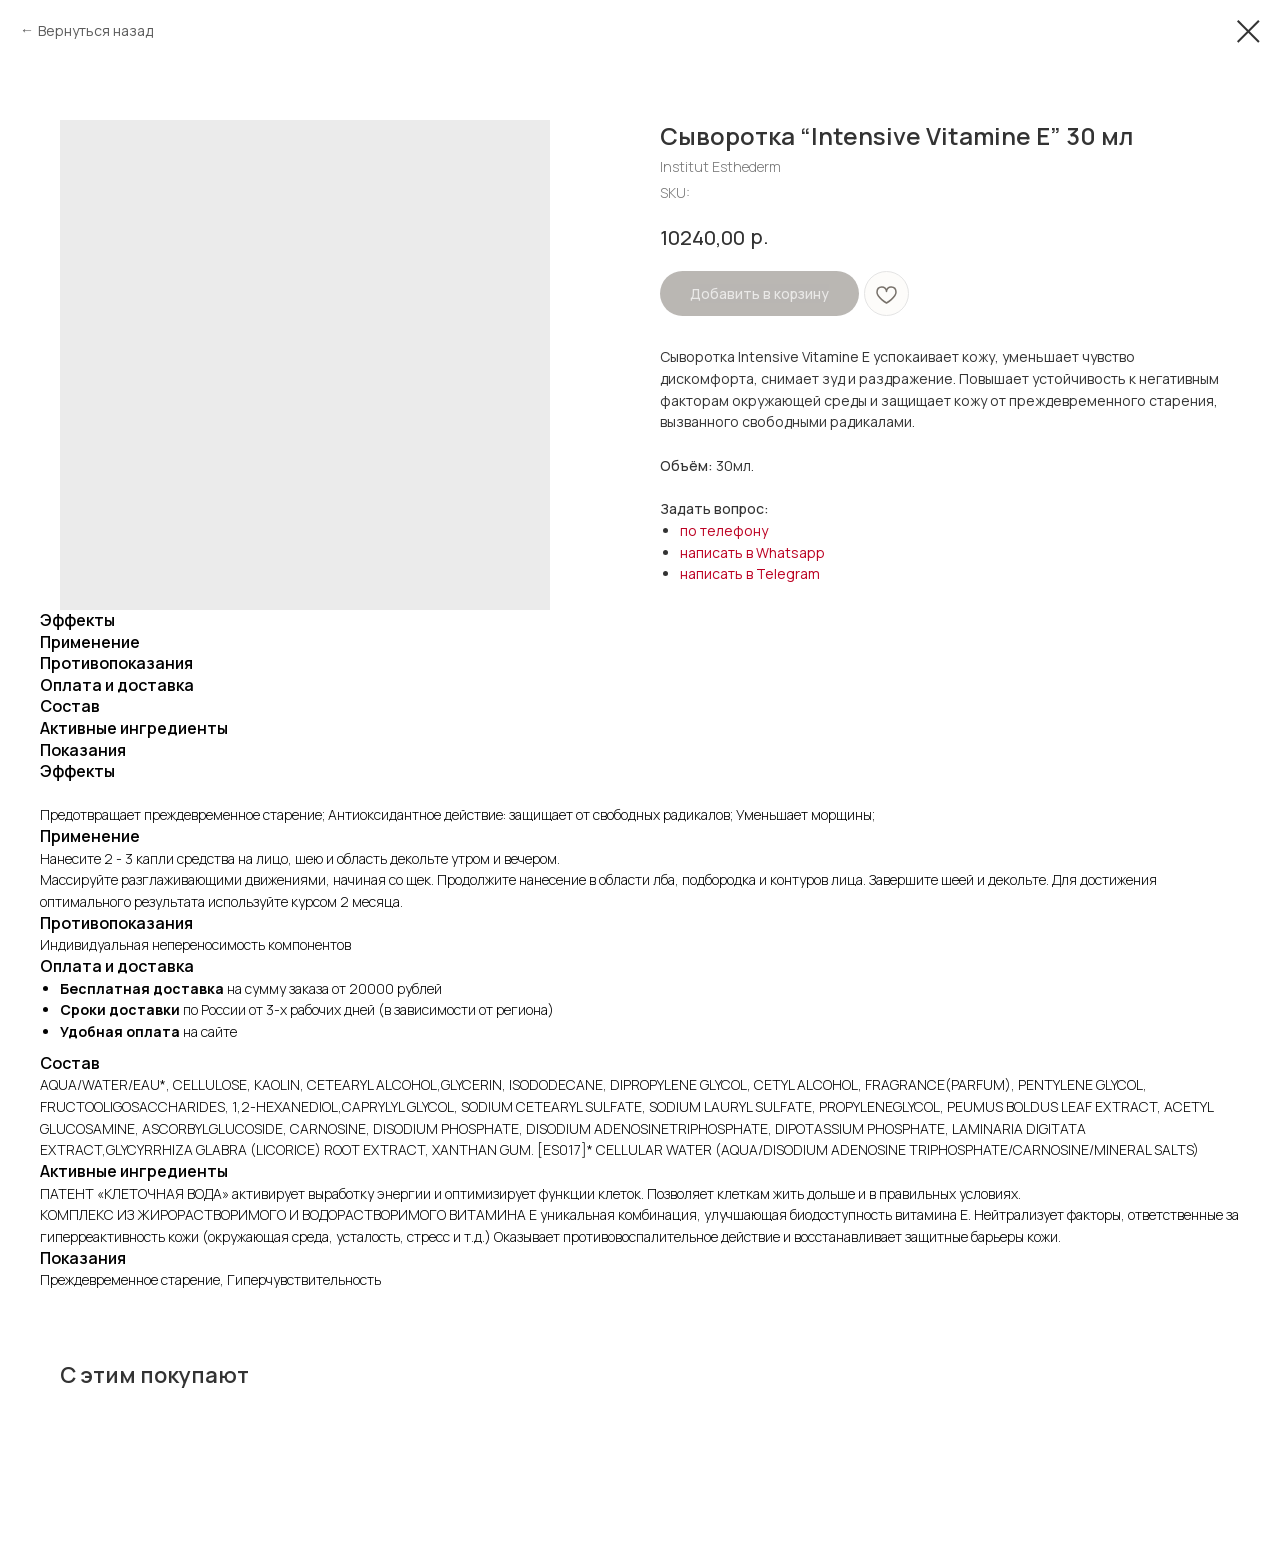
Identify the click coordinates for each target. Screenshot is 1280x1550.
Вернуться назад (95, 30)
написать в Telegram (750, 573)
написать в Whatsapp (752, 552)
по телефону (724, 530)
